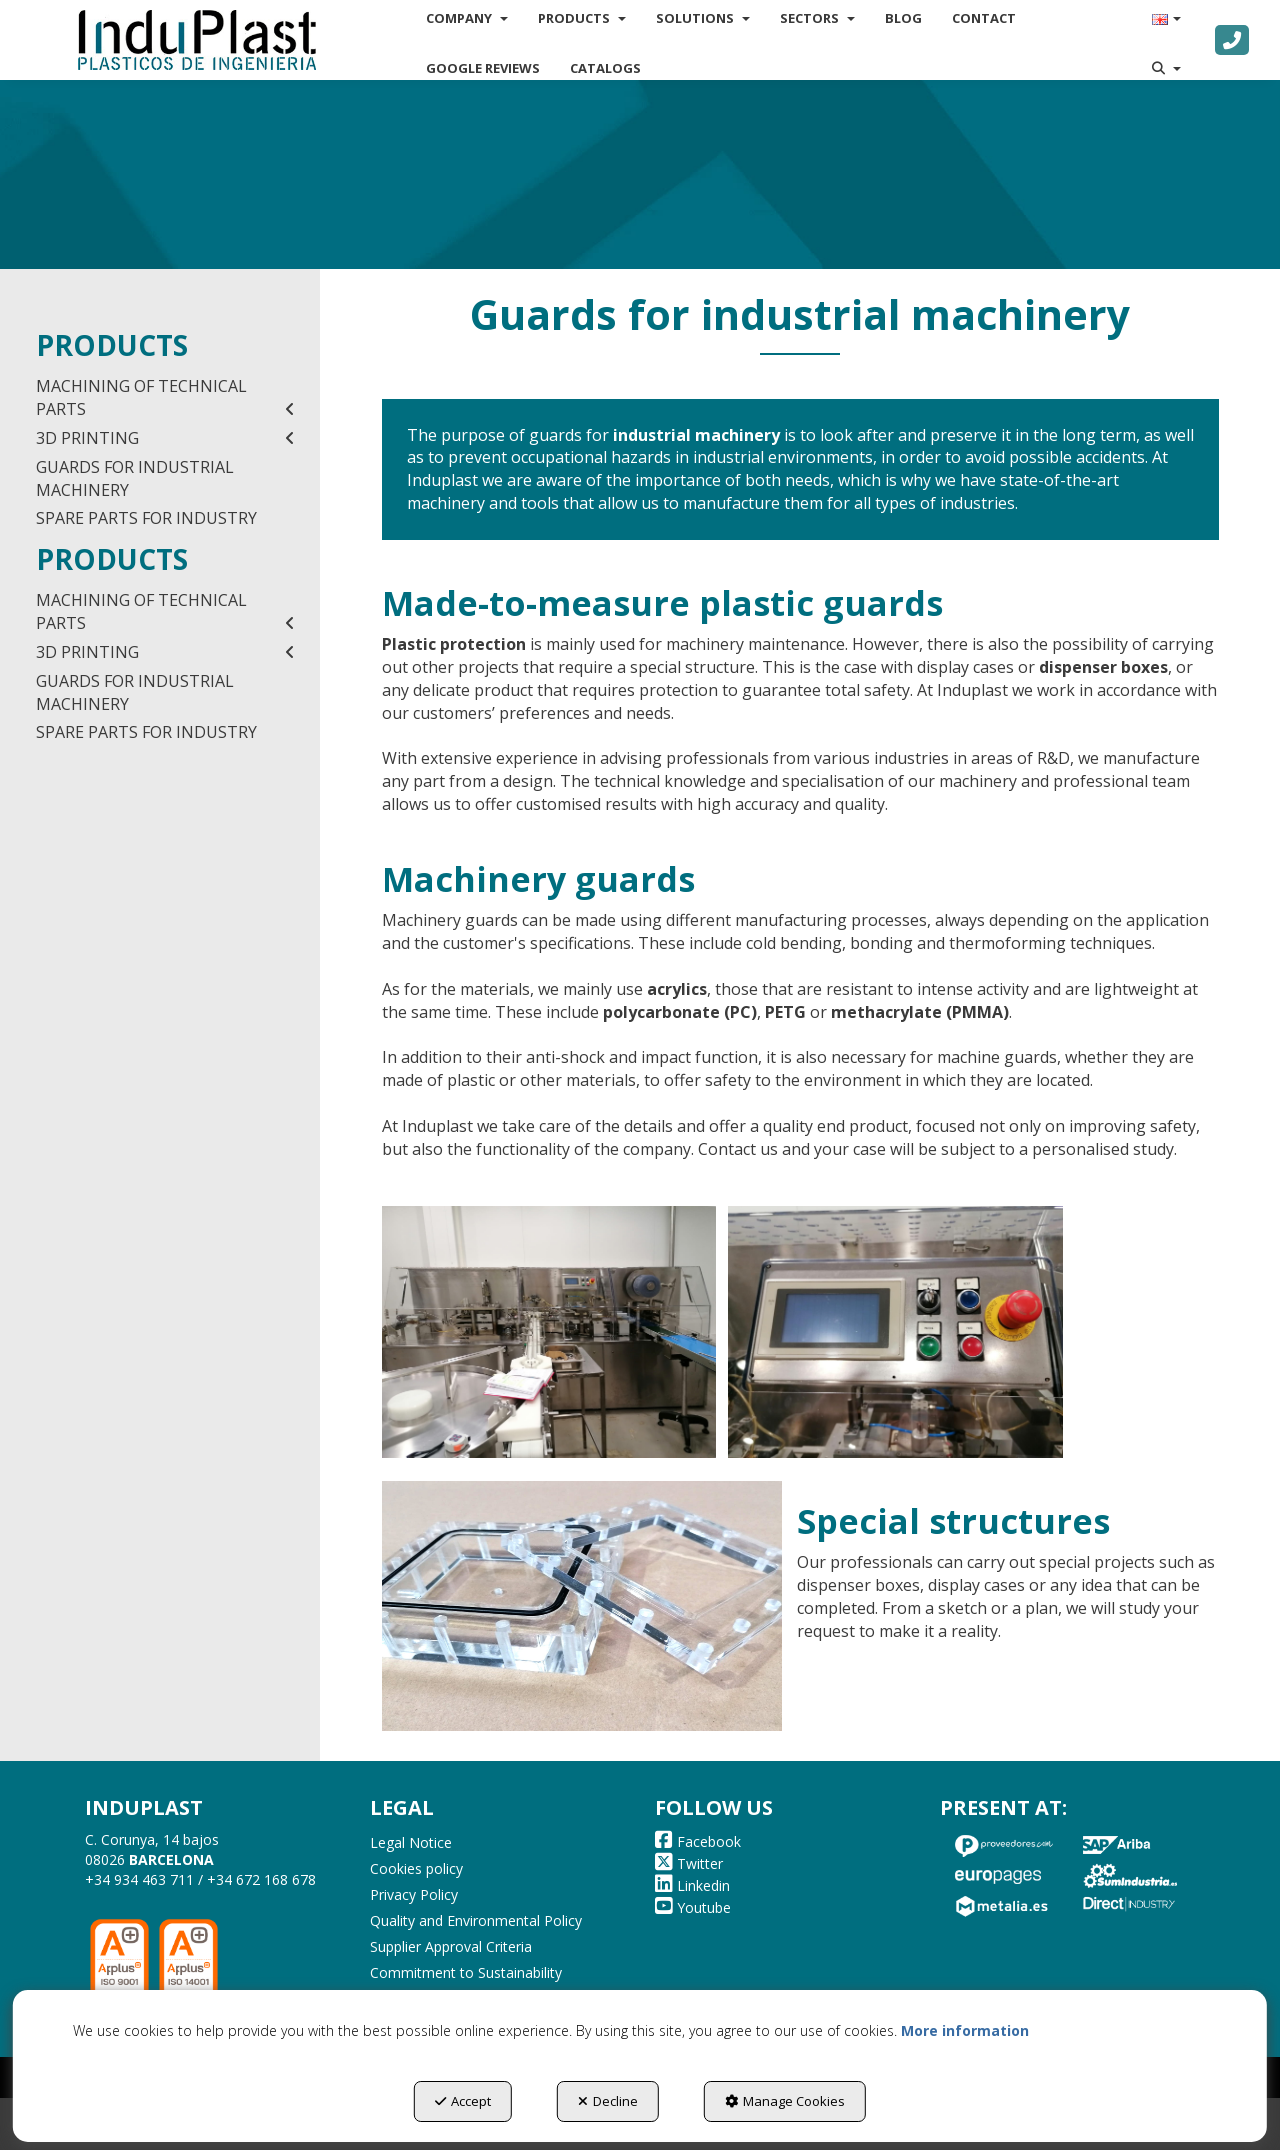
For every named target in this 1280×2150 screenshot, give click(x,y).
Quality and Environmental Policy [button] (476, 1920)
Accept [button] (463, 2101)
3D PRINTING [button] (165, 438)
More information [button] (965, 2030)
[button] (197, 40)
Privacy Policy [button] (414, 1894)
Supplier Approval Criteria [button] (451, 1946)
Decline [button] (608, 2101)
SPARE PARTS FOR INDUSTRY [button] (146, 518)
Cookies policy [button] (416, 1868)
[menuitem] (483, 68)
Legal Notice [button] (411, 1842)
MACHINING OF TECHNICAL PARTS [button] (165, 398)
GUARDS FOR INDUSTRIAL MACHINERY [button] (135, 478)
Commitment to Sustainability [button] (466, 1972)
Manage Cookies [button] (785, 2101)
